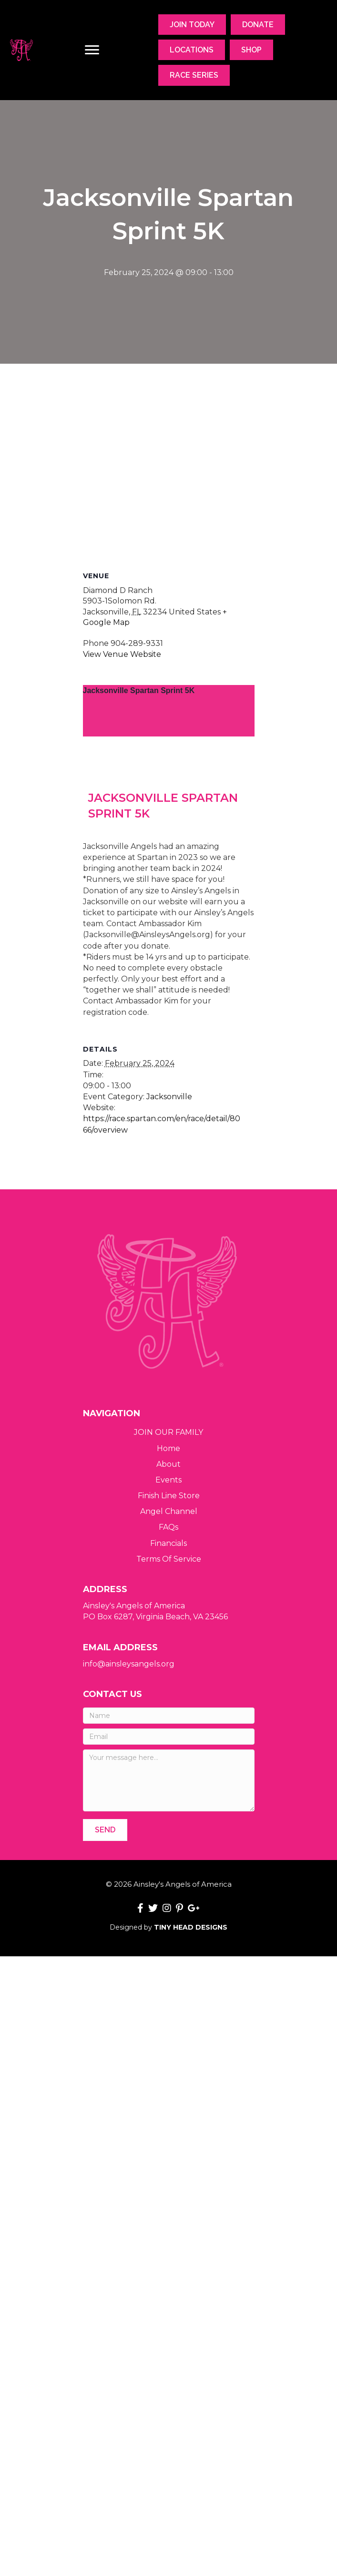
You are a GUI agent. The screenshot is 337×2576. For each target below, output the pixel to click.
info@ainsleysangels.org (128, 1663)
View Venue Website (122, 654)
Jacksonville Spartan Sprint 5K (139, 690)
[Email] (169, 1736)
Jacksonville (169, 1141)
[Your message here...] (169, 1780)
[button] (105, 1829)
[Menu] (92, 50)
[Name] (169, 1715)
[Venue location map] (169, 466)
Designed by (168, 1927)
